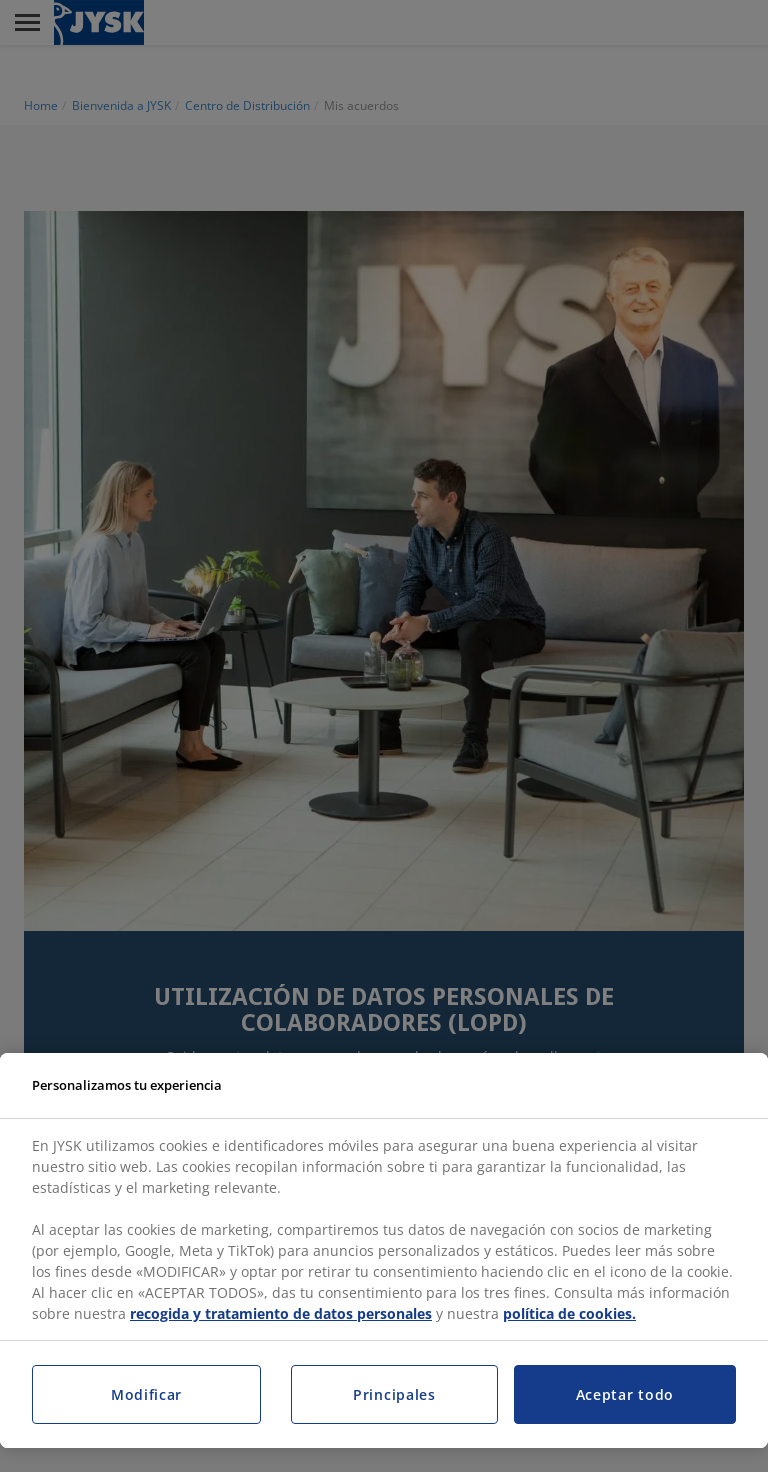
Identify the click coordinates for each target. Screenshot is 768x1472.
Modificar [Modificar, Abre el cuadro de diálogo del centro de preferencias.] (146, 1394)
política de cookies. (569, 1313)
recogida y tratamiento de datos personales (281, 1313)
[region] (384, 1251)
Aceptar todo (625, 1394)
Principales (394, 1394)
